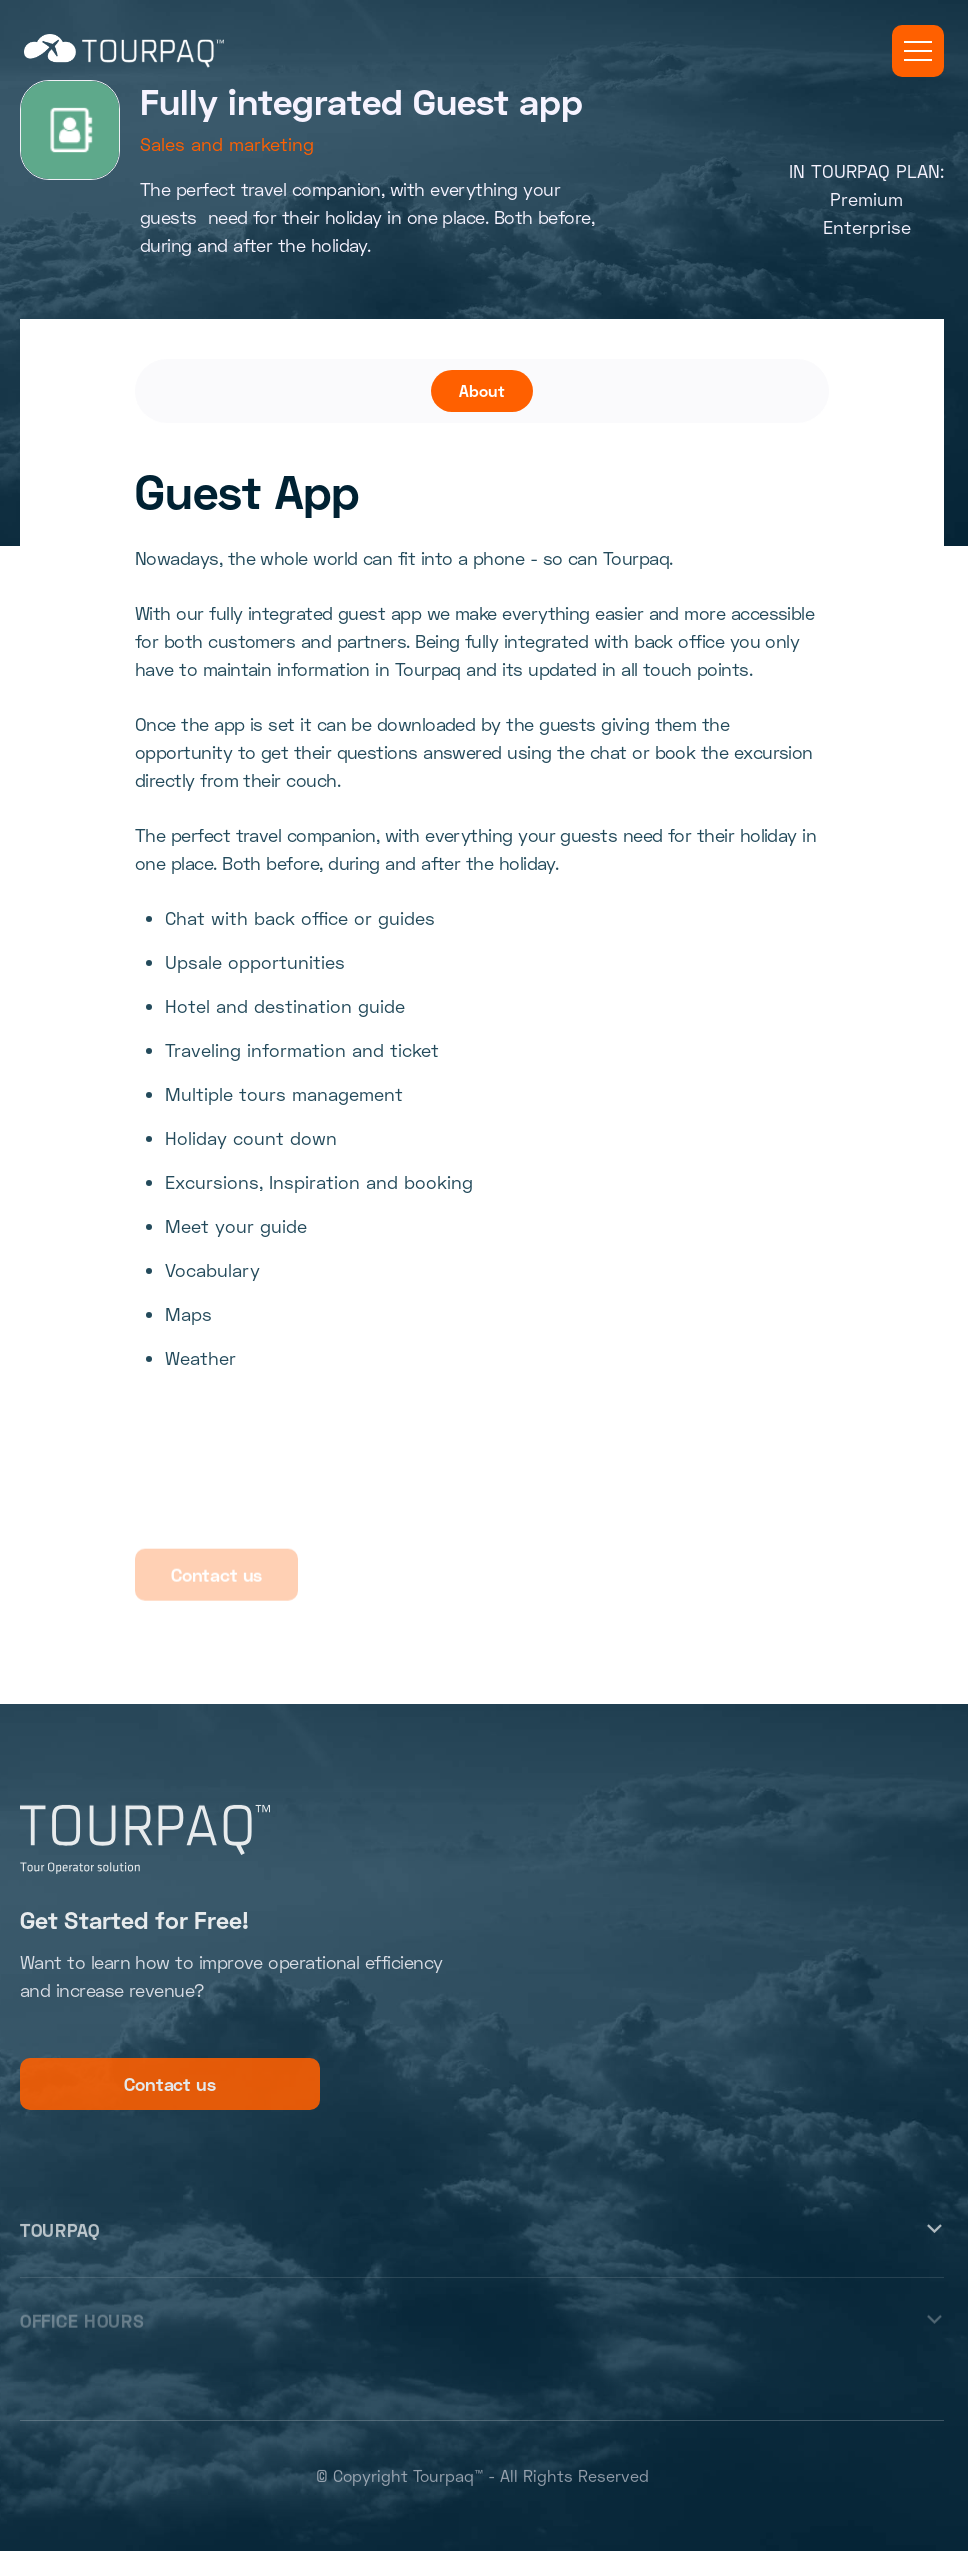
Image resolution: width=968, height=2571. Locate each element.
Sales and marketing (227, 144)
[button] (918, 51)
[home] (124, 51)
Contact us (169, 2091)
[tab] (482, 391)
